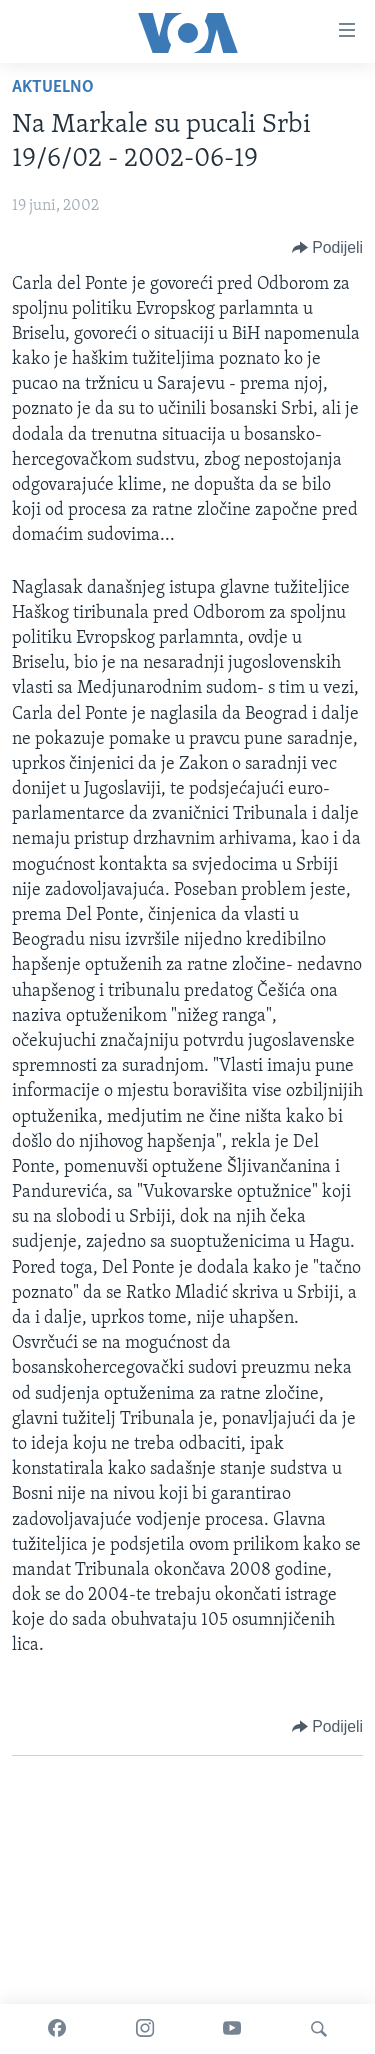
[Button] (327, 248)
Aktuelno (53, 87)
